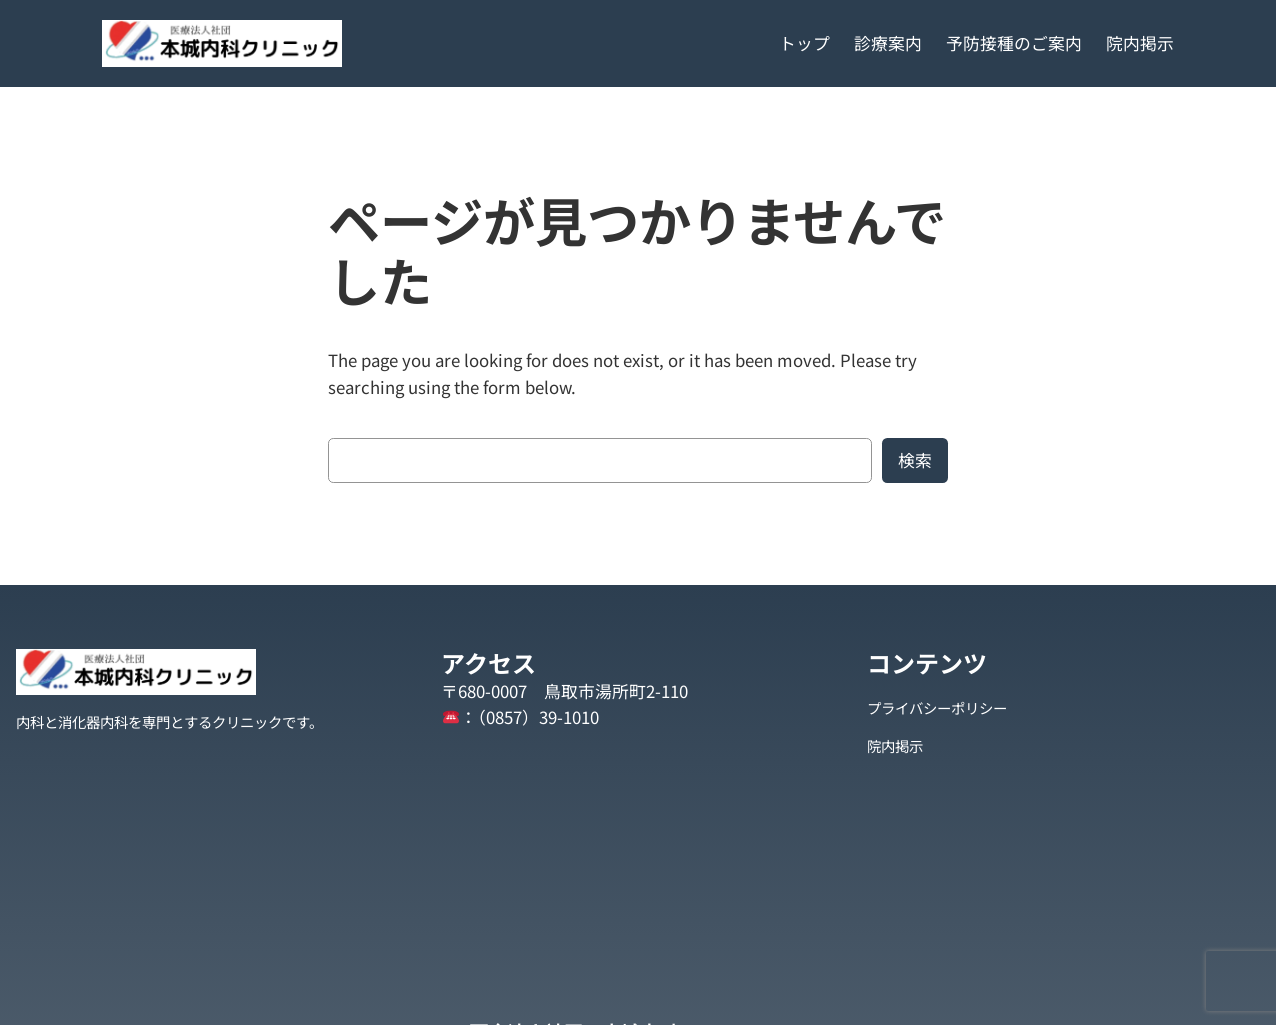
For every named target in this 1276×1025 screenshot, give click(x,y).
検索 (915, 460)
